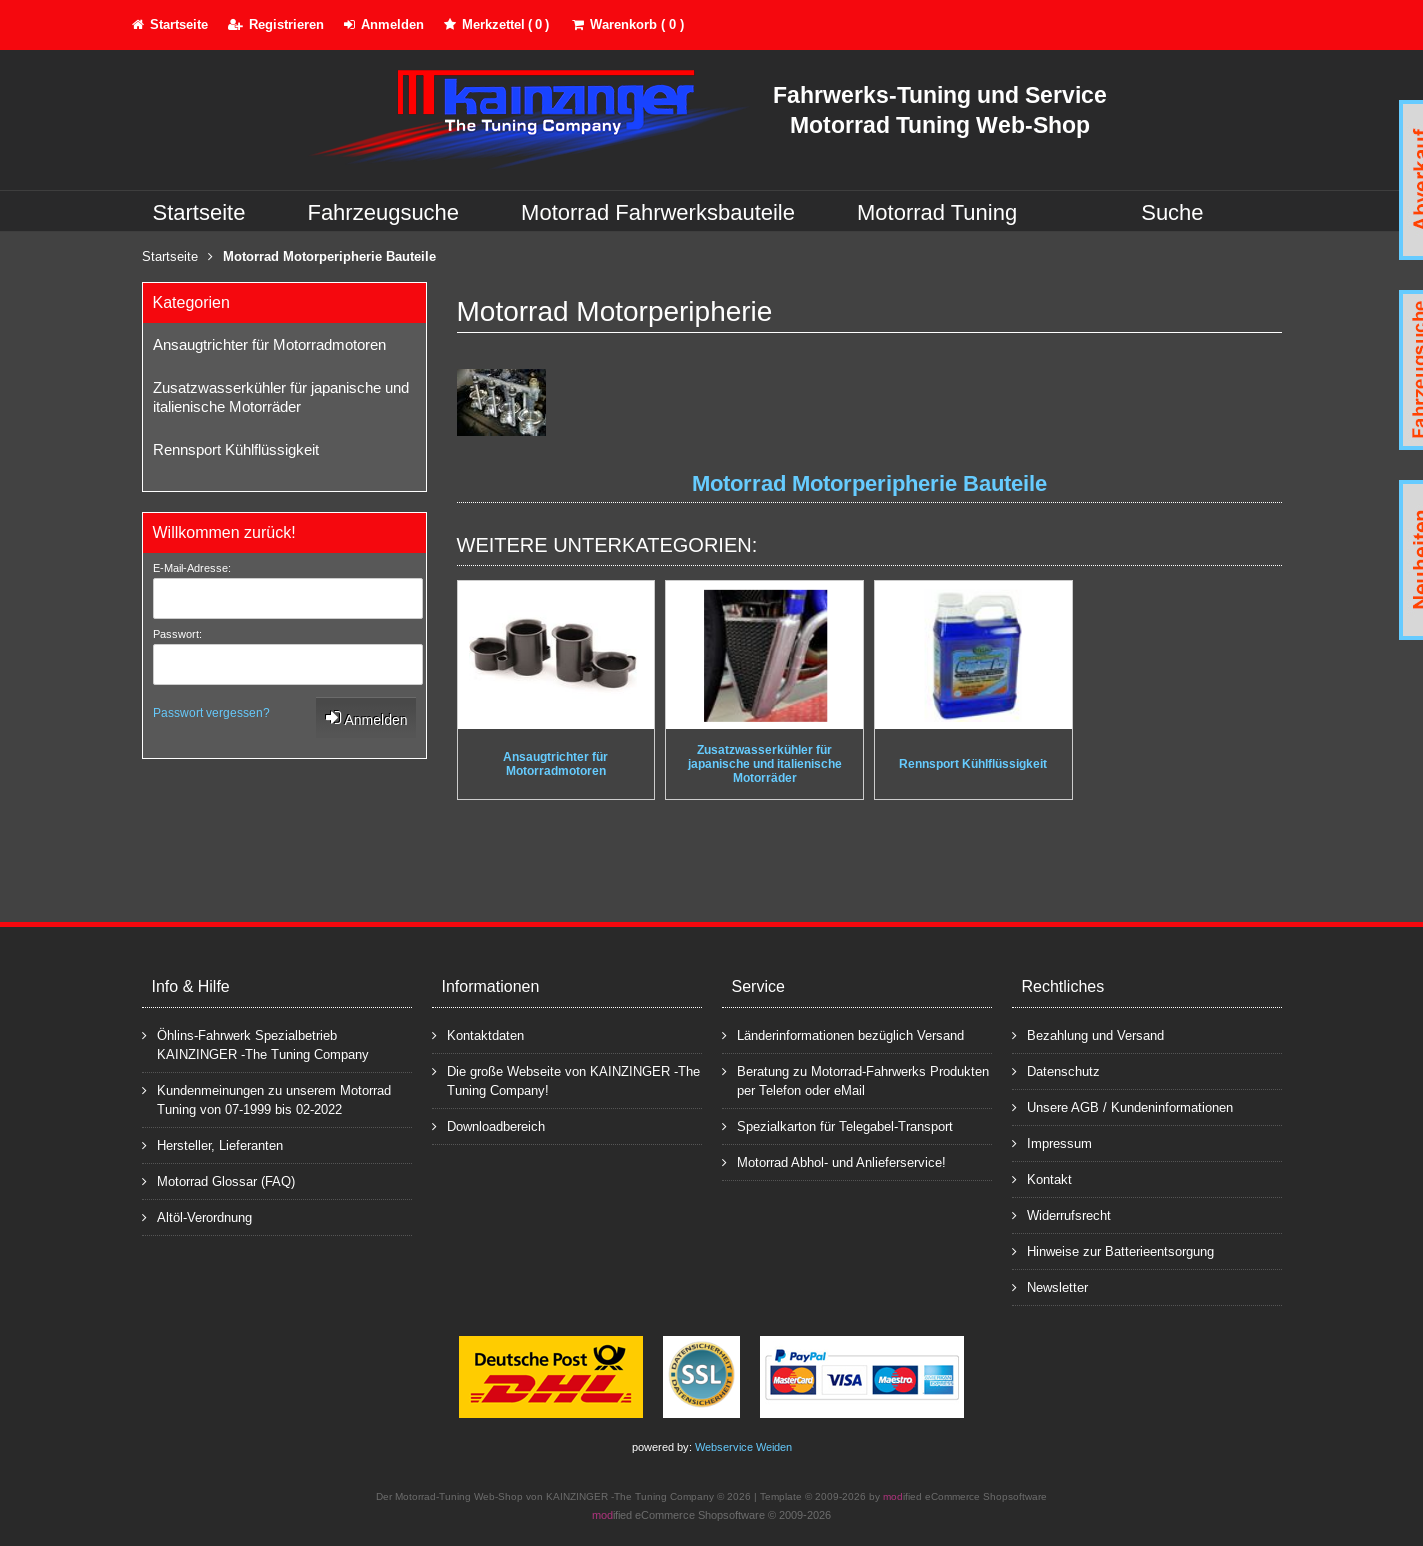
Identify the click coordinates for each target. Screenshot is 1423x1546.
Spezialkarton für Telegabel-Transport (837, 1125)
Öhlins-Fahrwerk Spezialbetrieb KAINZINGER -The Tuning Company (255, 1044)
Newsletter (1050, 1286)
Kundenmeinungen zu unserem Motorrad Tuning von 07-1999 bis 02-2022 (266, 1099)
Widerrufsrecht (1061, 1214)
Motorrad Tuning (937, 212)
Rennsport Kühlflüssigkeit (236, 449)
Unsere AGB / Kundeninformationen (1122, 1106)
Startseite (199, 212)
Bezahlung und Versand (1088, 1034)
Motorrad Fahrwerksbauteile (658, 212)
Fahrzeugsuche (383, 212)
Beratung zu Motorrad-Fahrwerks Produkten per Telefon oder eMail (855, 1080)
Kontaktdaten (478, 1034)
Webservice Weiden (743, 1447)
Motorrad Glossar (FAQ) (218, 1180)
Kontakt (1042, 1178)
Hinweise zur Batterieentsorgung (1113, 1250)
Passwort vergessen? (211, 713)
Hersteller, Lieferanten (212, 1144)
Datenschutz (1056, 1070)
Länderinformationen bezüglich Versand (843, 1034)
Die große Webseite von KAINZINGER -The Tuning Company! (566, 1080)
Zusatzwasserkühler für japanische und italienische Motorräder (281, 397)
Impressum (1052, 1142)
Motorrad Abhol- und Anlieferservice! (834, 1161)
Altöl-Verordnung (197, 1216)
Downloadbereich (488, 1125)
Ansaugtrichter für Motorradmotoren (269, 344)
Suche (1172, 212)
